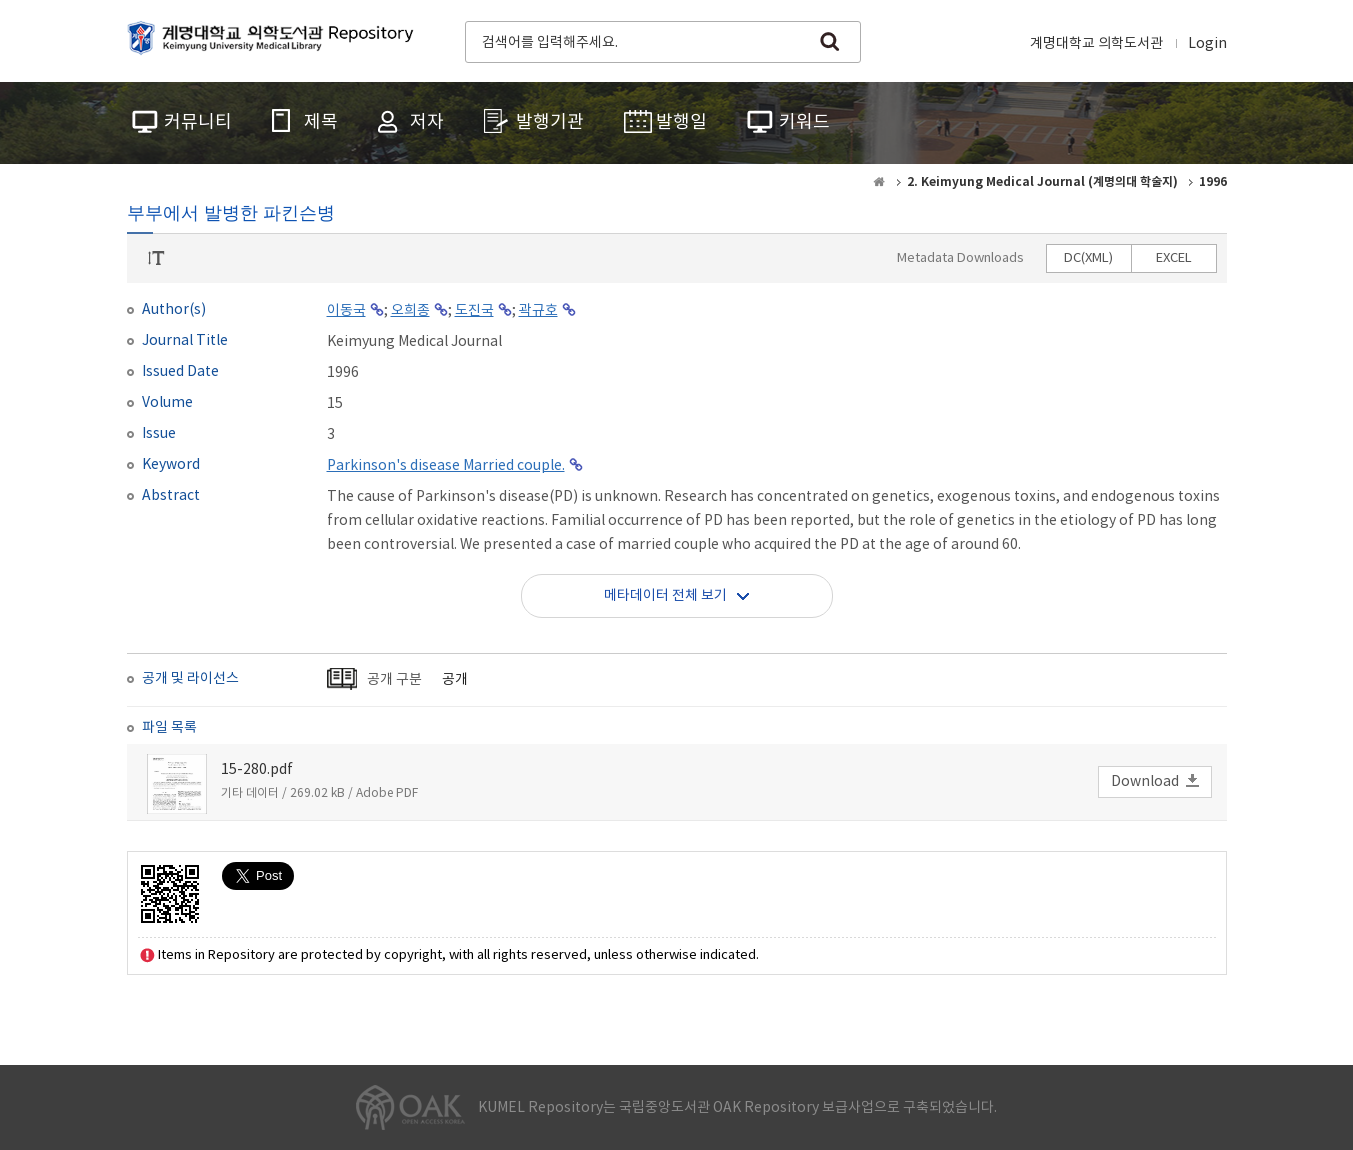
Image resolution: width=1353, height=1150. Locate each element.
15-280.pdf (257, 770)
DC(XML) (1088, 258)
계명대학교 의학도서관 (1096, 44)
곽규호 (538, 311)
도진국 (474, 311)
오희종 (410, 311)
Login (1207, 44)
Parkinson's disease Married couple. (446, 466)
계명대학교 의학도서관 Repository (275, 40)
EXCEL (1174, 258)
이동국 (346, 311)
